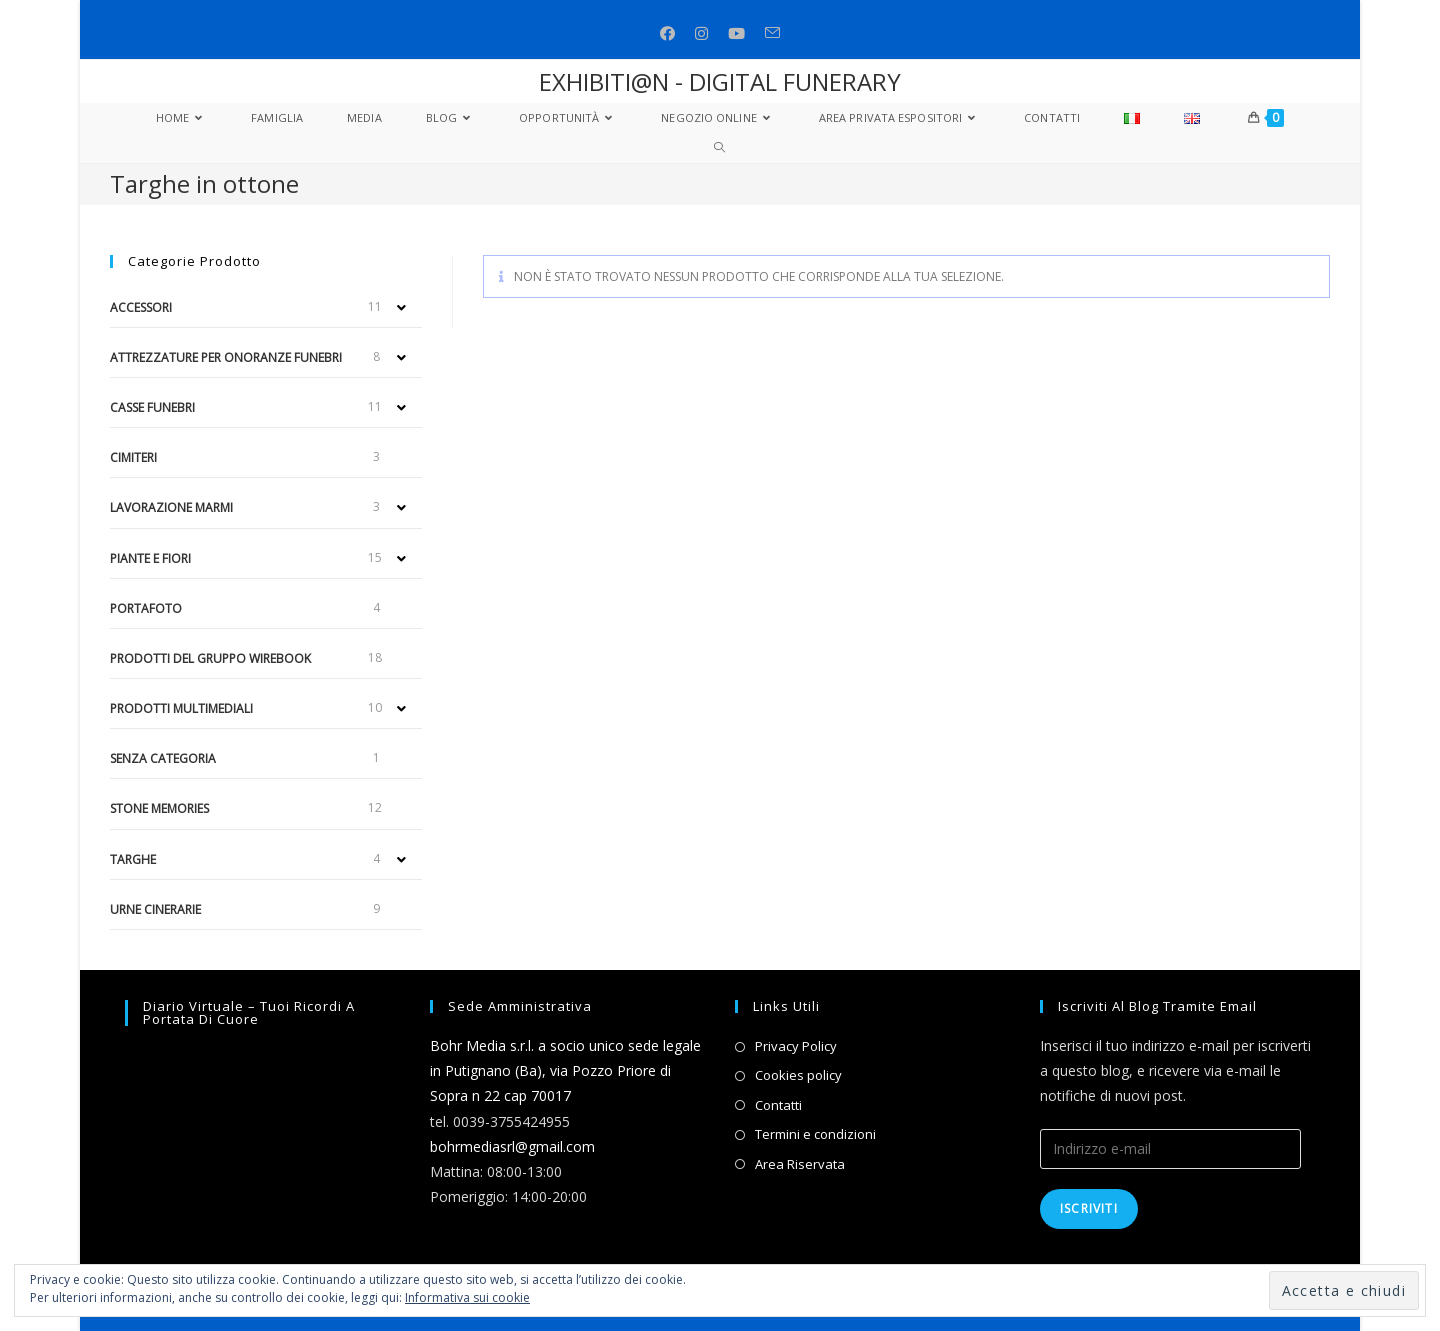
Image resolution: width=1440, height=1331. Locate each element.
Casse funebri (152, 407)
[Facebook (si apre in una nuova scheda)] (667, 33)
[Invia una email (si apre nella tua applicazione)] (772, 33)
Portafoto (146, 608)
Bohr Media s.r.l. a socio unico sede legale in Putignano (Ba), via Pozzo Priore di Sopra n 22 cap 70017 (565, 1070)
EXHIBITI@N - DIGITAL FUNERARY (720, 81)
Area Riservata (800, 1164)
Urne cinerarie (155, 909)
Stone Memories (159, 808)
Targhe (133, 859)
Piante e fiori (150, 558)
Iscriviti (1089, 1208)
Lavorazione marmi (171, 507)
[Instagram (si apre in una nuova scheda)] (701, 33)
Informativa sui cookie (467, 1297)
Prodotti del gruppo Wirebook (210, 658)
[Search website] (719, 148)
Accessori (141, 307)
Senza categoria (163, 758)
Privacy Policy (796, 1046)
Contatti (778, 1105)
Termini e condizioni (815, 1134)
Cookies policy (798, 1075)
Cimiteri (133, 457)
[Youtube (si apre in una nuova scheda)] (736, 33)
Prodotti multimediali (181, 708)
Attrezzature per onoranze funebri (226, 357)
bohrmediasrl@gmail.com (512, 1146)
